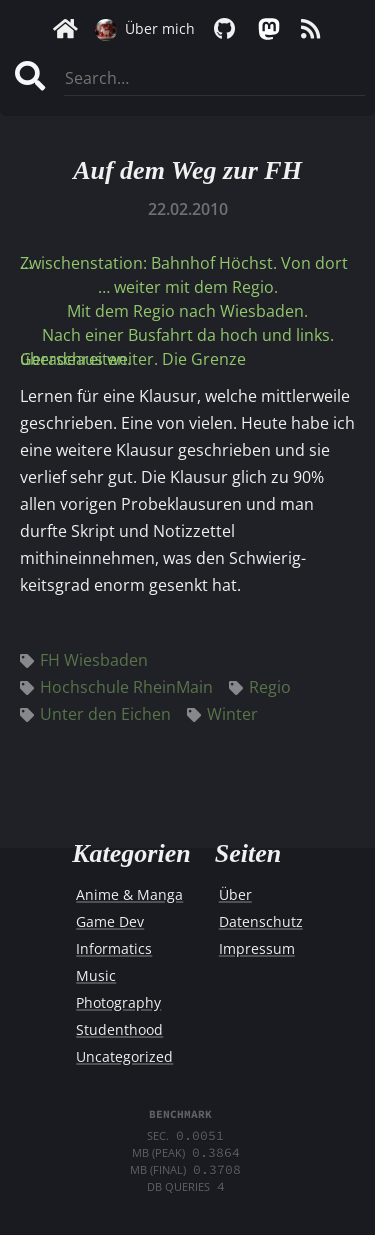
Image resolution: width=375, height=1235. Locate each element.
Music (96, 975)
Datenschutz (261, 921)
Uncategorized (124, 1056)
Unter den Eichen (95, 714)
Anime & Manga (129, 894)
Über (235, 894)
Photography (118, 1002)
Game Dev (110, 921)
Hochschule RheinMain (116, 687)
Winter (222, 714)
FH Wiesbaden (84, 660)
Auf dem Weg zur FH (187, 170)
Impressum (257, 948)
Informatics (114, 948)
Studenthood (119, 1029)
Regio (260, 687)
